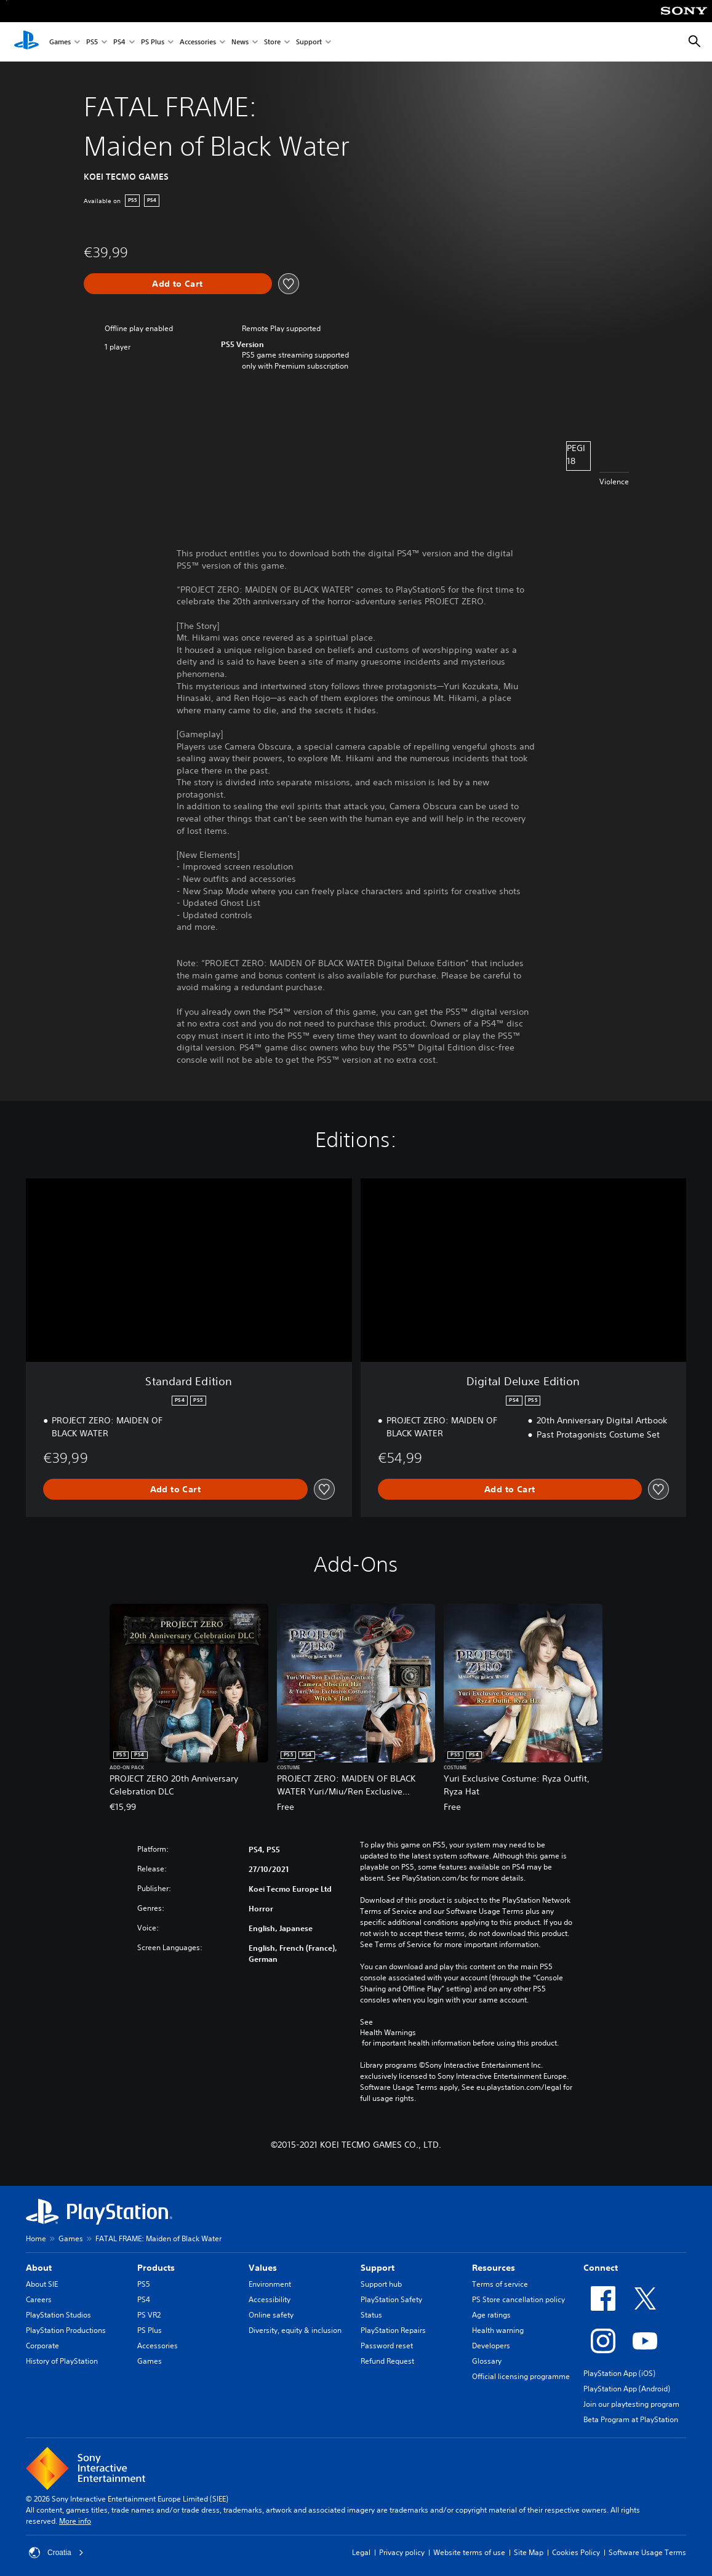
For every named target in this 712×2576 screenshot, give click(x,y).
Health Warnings (388, 2033)
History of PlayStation (62, 2361)
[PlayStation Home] (26, 41)
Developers (491, 2345)
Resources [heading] (493, 2267)
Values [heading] (263, 2267)
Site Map (528, 2552)
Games (60, 42)
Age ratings (491, 2315)
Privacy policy (402, 2552)
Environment (270, 2284)
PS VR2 (149, 2315)
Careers (39, 2299)
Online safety (271, 2315)
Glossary (487, 2361)
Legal (361, 2552)
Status (371, 2315)
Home (36, 2238)
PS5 (92, 42)
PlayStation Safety (391, 2299)
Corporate (42, 2345)
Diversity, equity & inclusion (295, 2330)
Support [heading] (377, 2267)
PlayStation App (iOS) (619, 2373)
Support (309, 42)
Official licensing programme (521, 2376)
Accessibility (269, 2299)
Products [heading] (156, 2267)
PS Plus (152, 42)
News (240, 42)
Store (272, 42)
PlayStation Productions (66, 2330)
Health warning (498, 2330)
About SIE (42, 2284)
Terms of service (500, 2284)
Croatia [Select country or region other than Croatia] (56, 2552)
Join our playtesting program (631, 2404)
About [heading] (39, 2267)
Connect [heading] (600, 2267)
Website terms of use (469, 2552)
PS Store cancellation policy (518, 2299)
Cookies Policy (576, 2552)
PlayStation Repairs (393, 2330)
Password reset (387, 2345)
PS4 (119, 42)
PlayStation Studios (58, 2315)
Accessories (198, 42)
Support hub (381, 2284)
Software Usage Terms (647, 2552)
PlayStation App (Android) (626, 2388)
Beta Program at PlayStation (630, 2419)
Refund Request (387, 2361)
